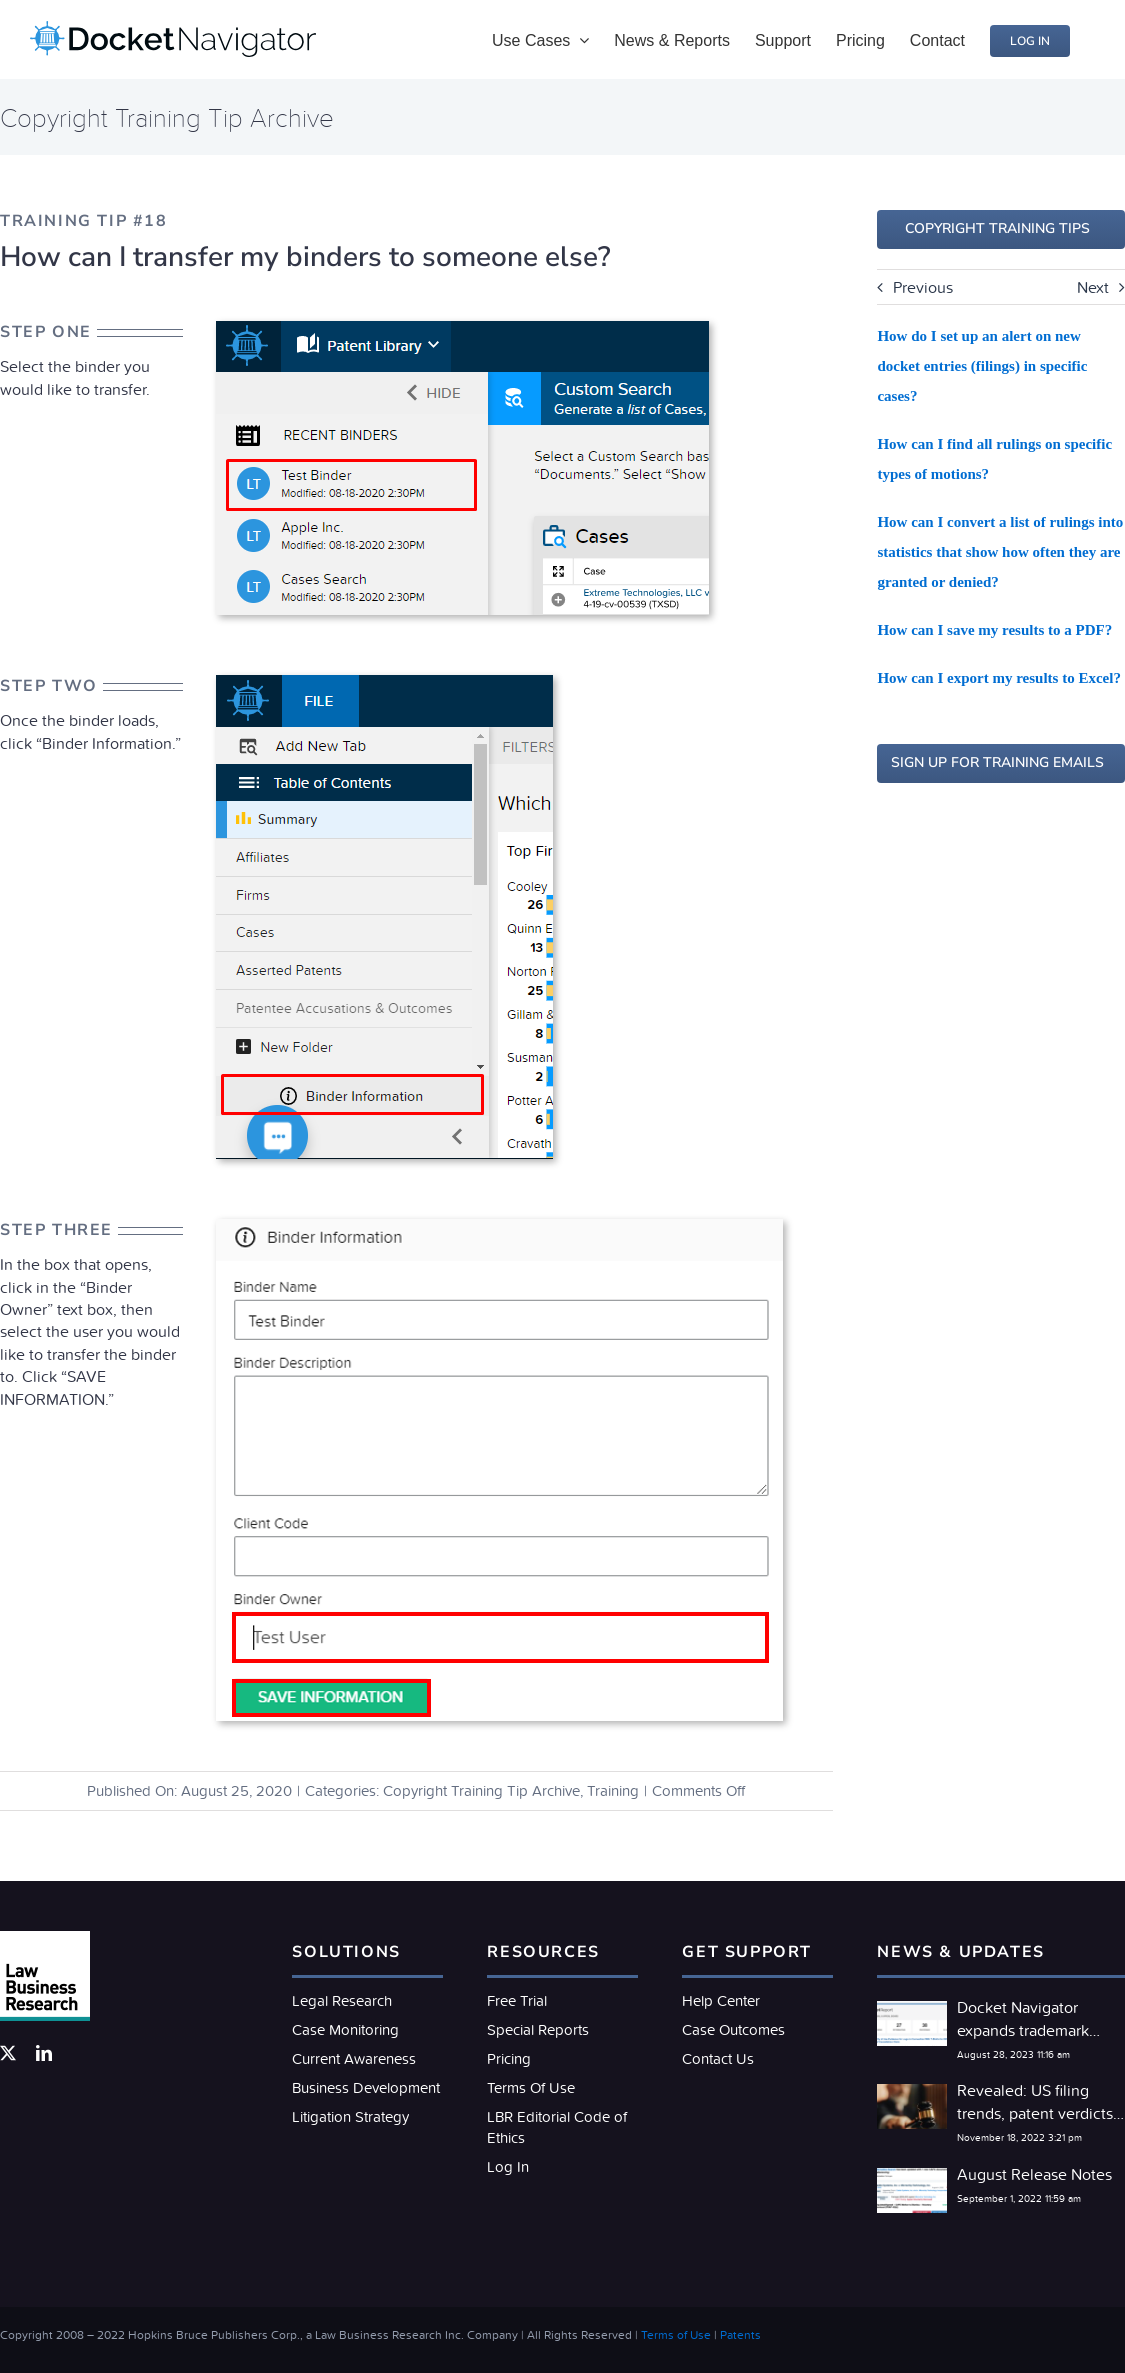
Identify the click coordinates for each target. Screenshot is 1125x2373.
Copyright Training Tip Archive (481, 1790)
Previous (923, 287)
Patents (740, 2334)
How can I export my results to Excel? (998, 678)
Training (613, 1790)
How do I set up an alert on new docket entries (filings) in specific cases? (982, 366)
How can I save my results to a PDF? (994, 630)
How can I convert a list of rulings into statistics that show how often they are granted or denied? (1000, 552)
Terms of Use (676, 2334)
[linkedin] (44, 2053)
